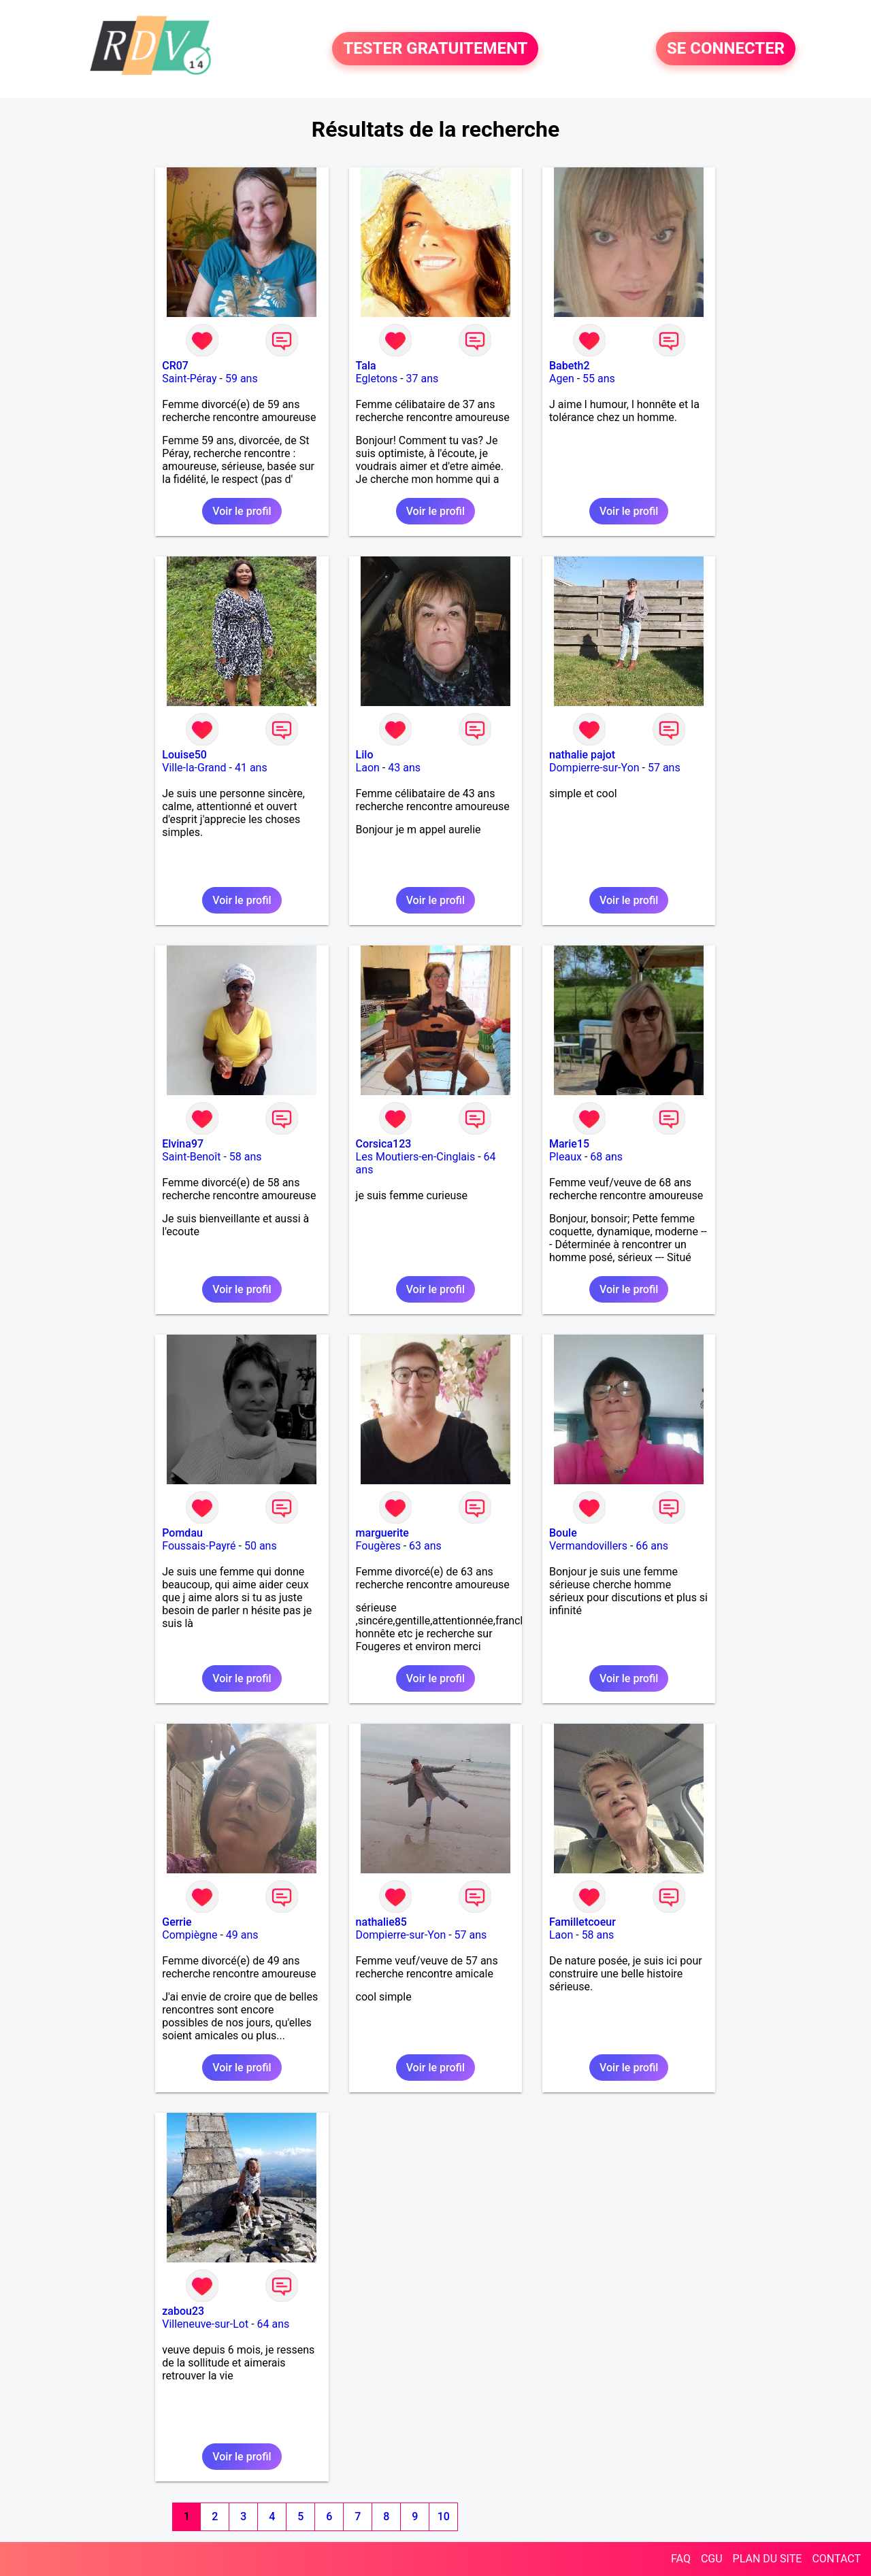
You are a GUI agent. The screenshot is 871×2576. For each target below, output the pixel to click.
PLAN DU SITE (767, 2558)
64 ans (273, 2324)
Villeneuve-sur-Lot (205, 2324)
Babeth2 (569, 365)
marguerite (382, 1532)
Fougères (378, 1545)
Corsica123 (384, 1143)
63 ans (425, 1545)
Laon (368, 767)
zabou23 (183, 2311)
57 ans (664, 767)
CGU (712, 2558)
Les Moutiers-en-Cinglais (416, 1156)
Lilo (365, 754)
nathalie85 (381, 1922)
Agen (561, 378)
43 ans (404, 767)
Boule (563, 1532)
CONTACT (836, 2558)
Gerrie (176, 1922)
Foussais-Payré (198, 1545)
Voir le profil (241, 511)
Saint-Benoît (191, 1156)
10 (444, 2516)
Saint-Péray (189, 378)
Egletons (377, 378)
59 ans (241, 378)
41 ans (251, 767)
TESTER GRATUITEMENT (435, 48)
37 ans (422, 378)
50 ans (260, 1545)
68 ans (606, 1156)
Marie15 (569, 1143)
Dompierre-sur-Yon (594, 767)
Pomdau (182, 1532)
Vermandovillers (588, 1545)
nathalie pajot (582, 754)
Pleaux (565, 1156)
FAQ (681, 2558)
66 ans (652, 1545)
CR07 (175, 365)
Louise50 (184, 754)
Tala (366, 365)
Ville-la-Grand (194, 767)
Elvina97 (182, 1143)
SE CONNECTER (726, 48)
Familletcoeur (582, 1922)
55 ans (598, 378)
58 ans (245, 1156)
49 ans (242, 1934)
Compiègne (189, 1934)
